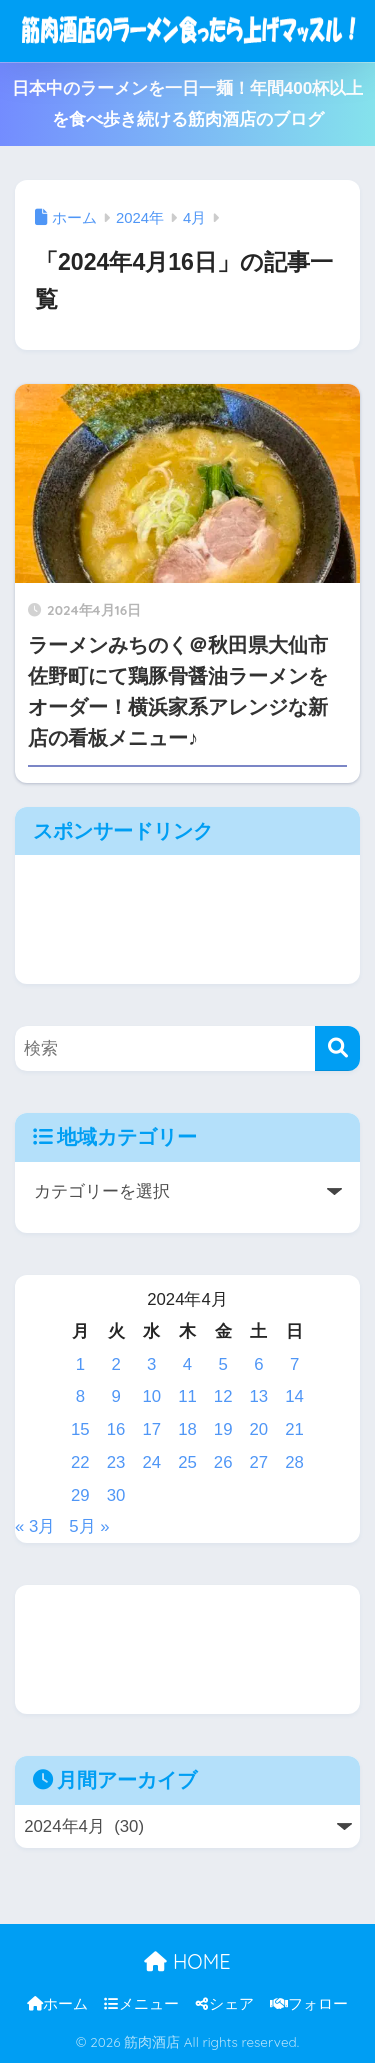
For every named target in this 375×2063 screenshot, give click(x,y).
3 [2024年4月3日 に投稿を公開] (151, 1364)
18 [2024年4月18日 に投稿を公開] (187, 1429)
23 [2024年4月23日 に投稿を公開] (116, 1462)
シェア (225, 2004)
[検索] (337, 1048)
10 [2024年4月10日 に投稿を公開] (151, 1396)
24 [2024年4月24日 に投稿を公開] (151, 1462)
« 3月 (35, 1526)
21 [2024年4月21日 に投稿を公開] (294, 1429)
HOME (187, 1961)
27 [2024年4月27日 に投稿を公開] (259, 1462)
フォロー (309, 2004)
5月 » (89, 1526)
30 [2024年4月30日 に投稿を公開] (116, 1495)
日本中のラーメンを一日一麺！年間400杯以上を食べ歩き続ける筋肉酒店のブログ (188, 104)
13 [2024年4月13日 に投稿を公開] (259, 1396)
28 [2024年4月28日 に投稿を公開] (294, 1462)
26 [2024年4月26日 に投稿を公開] (223, 1462)
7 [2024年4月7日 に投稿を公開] (294, 1364)
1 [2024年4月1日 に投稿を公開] (80, 1364)
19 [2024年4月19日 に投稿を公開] (223, 1429)
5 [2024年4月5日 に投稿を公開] (223, 1364)
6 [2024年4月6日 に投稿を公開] (258, 1364)
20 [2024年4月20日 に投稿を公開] (259, 1429)
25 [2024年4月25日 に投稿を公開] (187, 1462)
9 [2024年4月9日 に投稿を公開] (115, 1396)
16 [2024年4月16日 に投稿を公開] (116, 1429)
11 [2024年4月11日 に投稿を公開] (187, 1396)
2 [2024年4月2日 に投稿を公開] (115, 1364)
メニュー (141, 2004)
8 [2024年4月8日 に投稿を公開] (80, 1396)
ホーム (57, 2004)
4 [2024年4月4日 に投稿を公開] (187, 1364)
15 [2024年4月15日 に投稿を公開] (80, 1429)
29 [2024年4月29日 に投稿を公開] (80, 1495)
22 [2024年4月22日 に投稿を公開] (80, 1462)
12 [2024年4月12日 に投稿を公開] (223, 1396)
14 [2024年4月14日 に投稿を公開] (294, 1396)
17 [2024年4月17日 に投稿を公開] (151, 1429)
